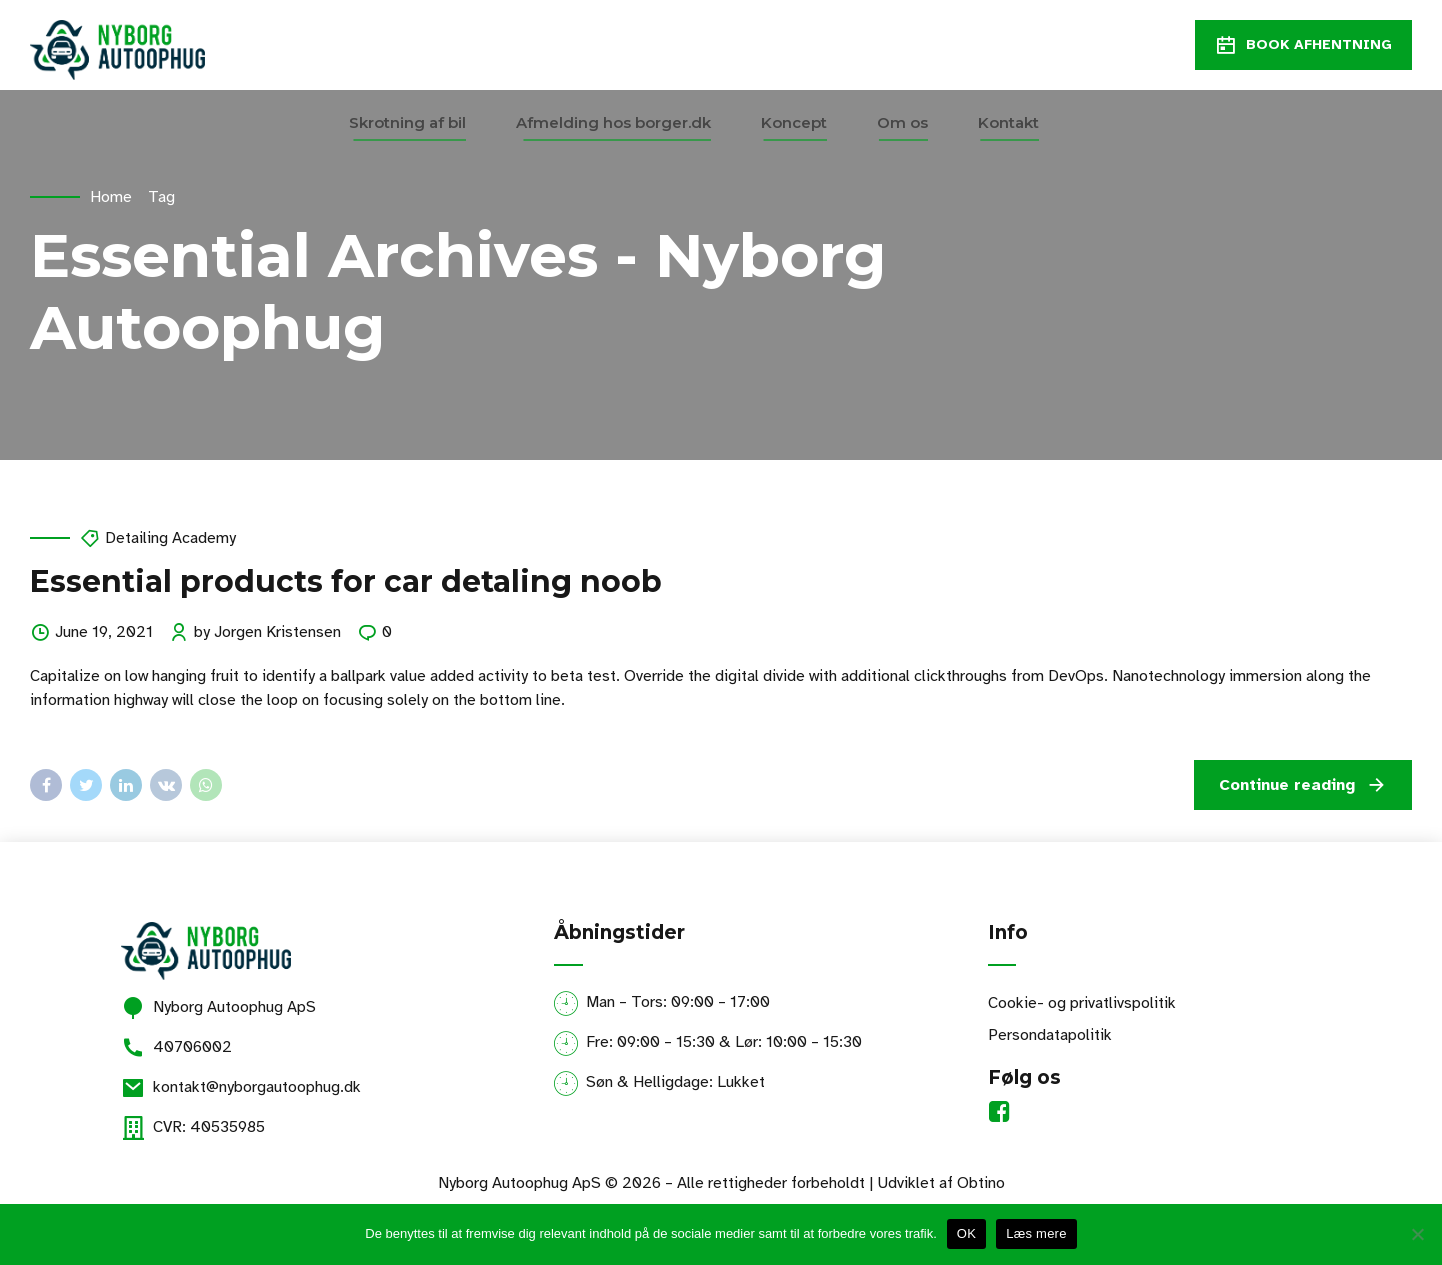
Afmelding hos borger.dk (613, 122)
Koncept (794, 122)
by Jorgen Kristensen (267, 632)
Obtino (981, 1183)
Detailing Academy (170, 538)
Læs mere (1036, 1233)
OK (966, 1233)
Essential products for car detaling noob (346, 581)
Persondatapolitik (1050, 1035)
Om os (902, 122)
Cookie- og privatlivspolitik (1082, 1003)
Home (111, 197)
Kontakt (1008, 122)
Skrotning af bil (407, 122)
